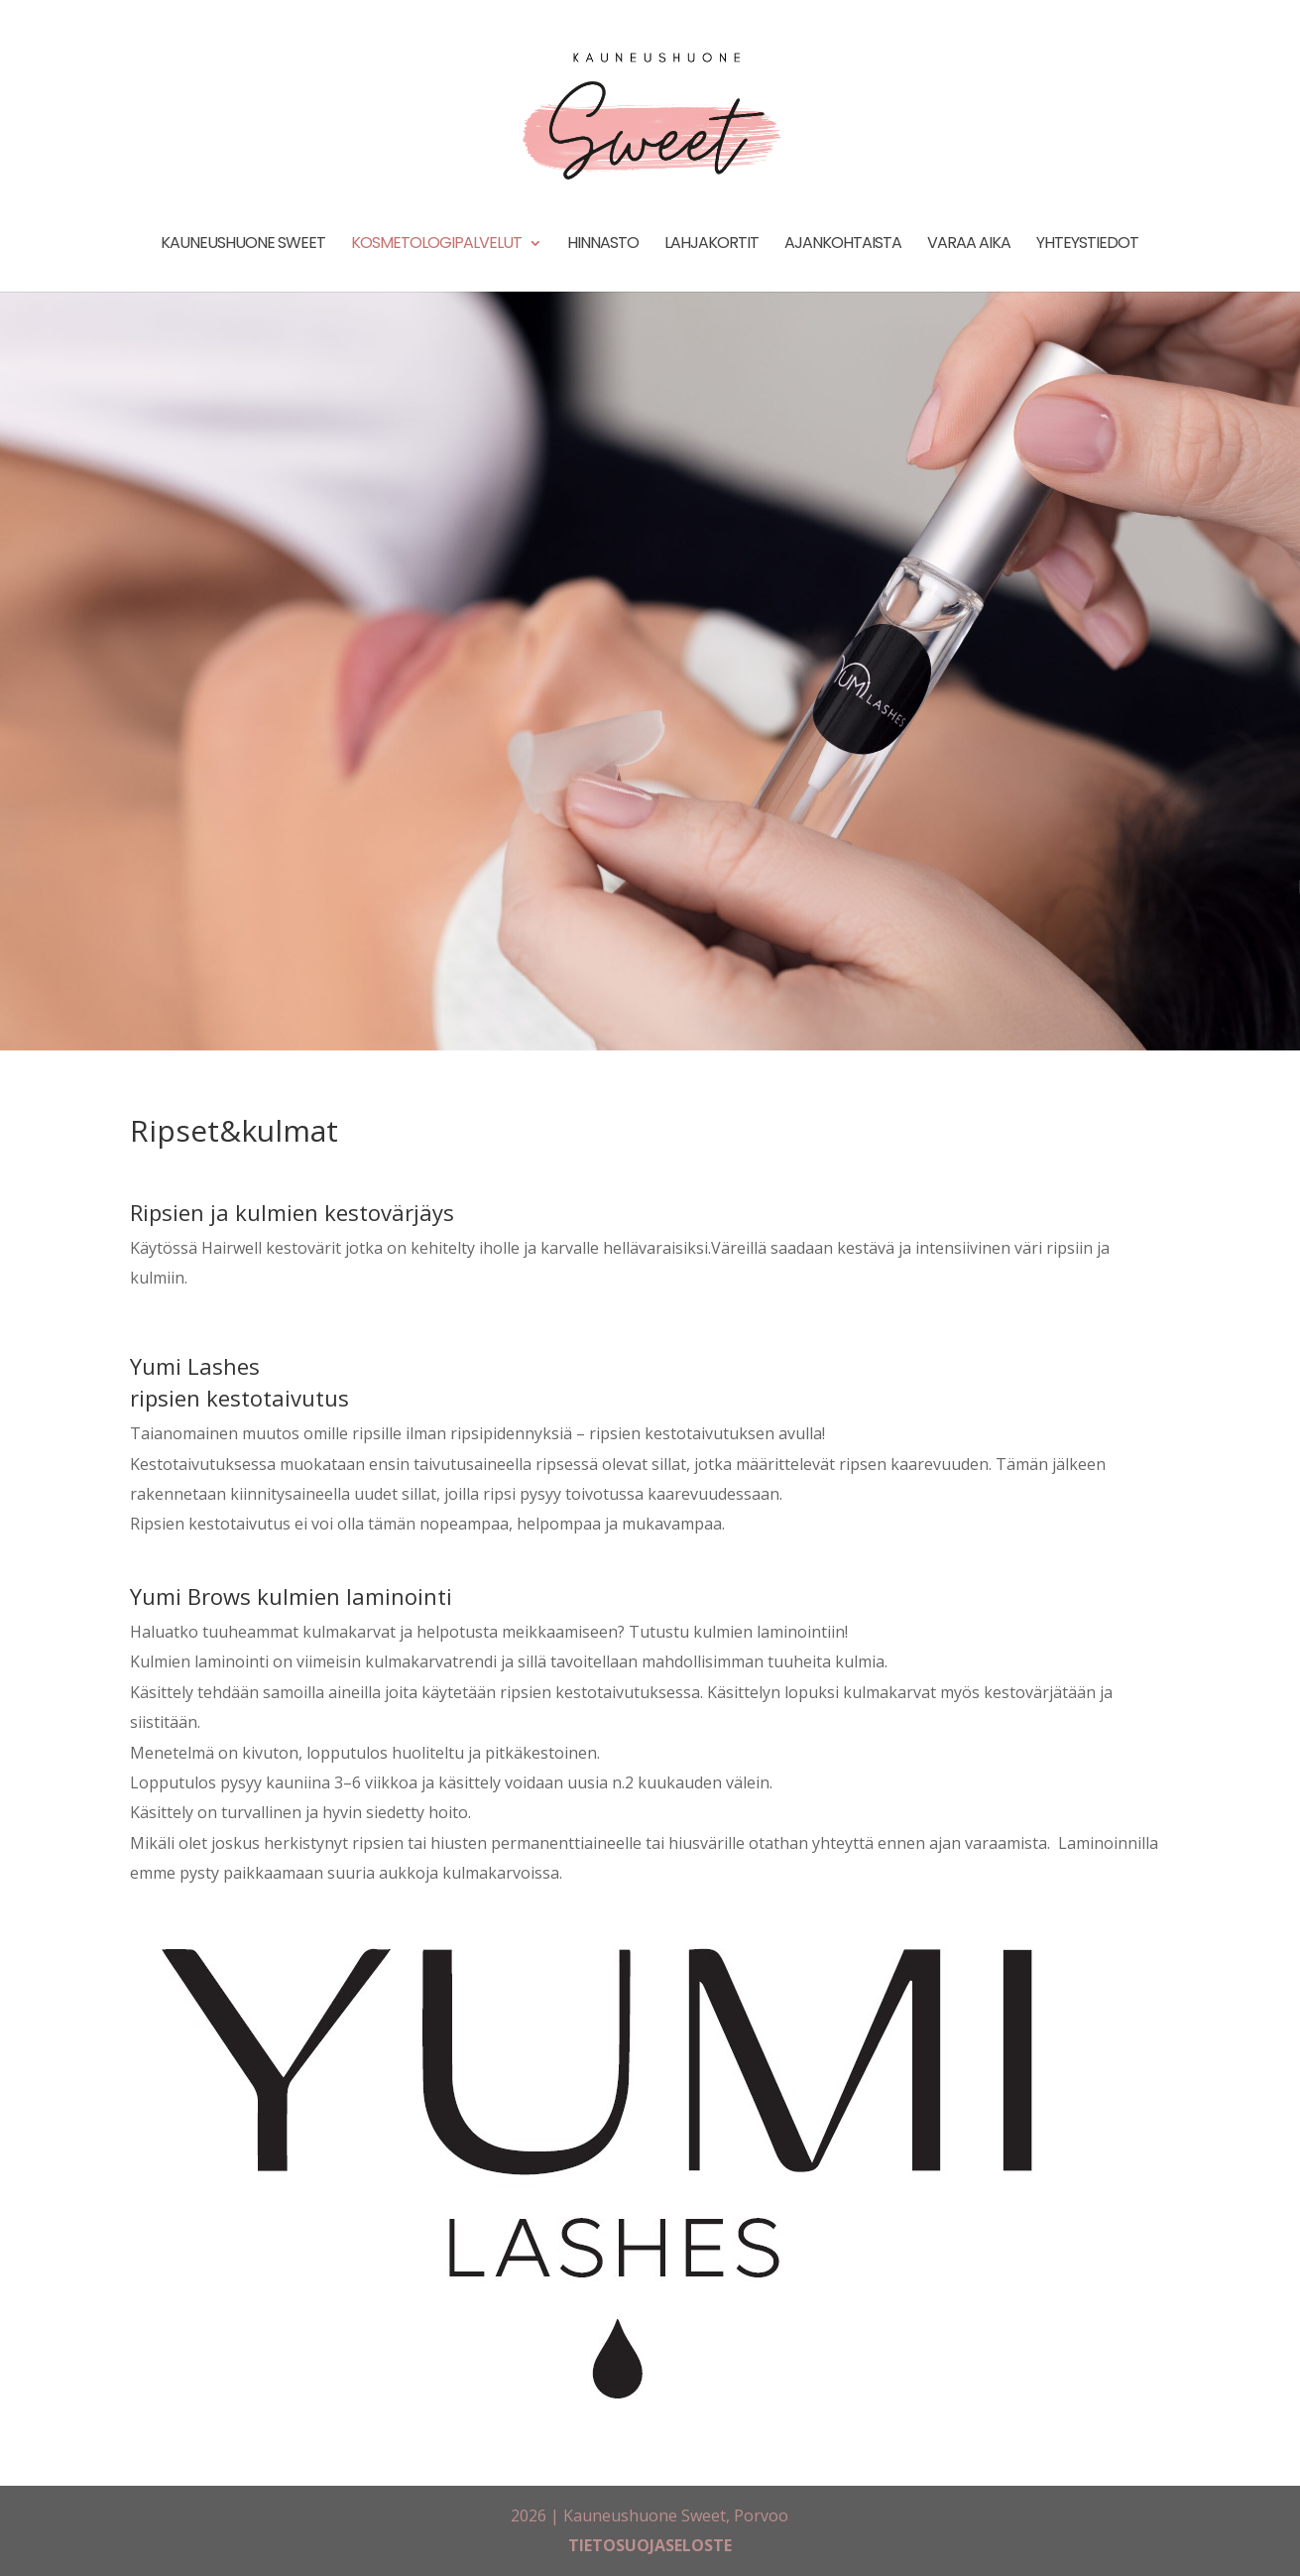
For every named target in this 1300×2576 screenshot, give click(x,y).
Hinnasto (603, 245)
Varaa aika (968, 245)
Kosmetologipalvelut (436, 245)
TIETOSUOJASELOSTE (650, 2545)
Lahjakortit (711, 245)
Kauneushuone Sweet (243, 245)
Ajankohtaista (842, 245)
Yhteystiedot (1087, 245)
